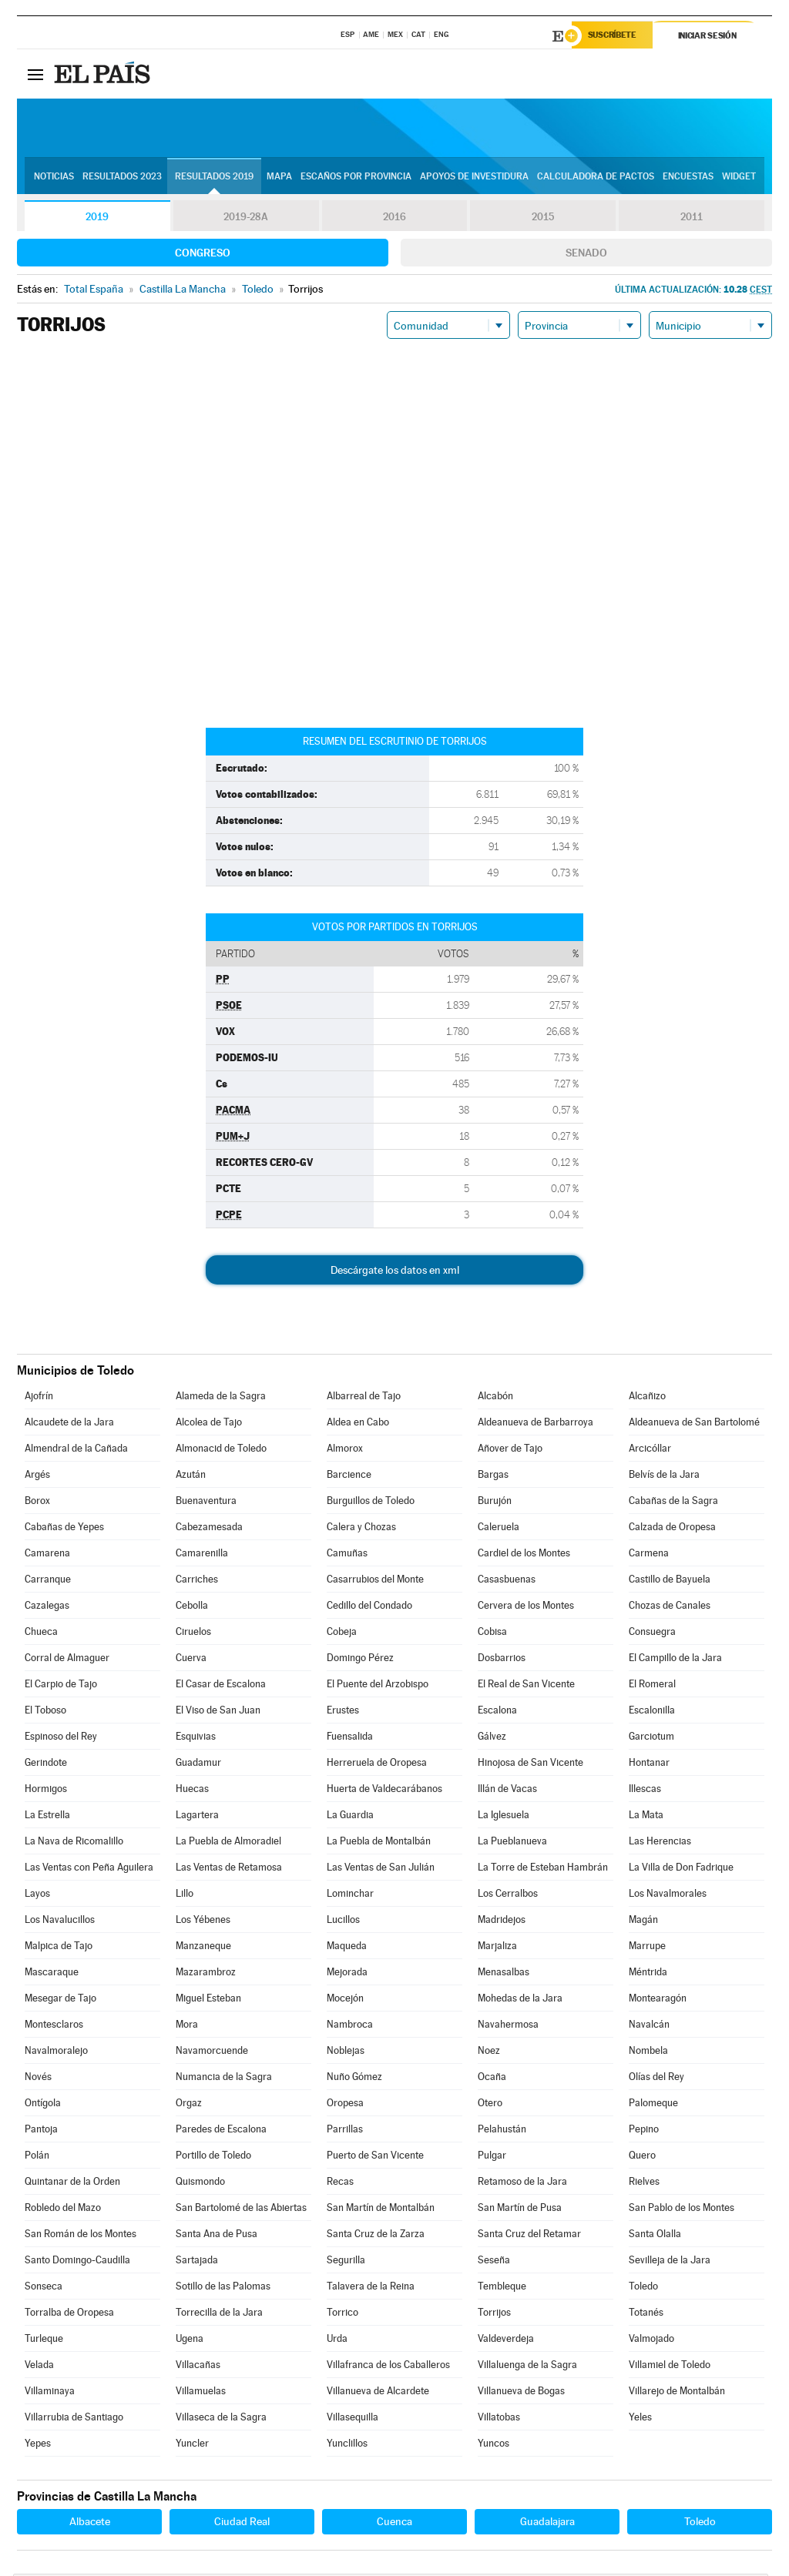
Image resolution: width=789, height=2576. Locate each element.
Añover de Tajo (510, 1450)
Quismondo (200, 2183)
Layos (37, 1895)
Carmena (649, 1555)
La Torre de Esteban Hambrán (543, 1869)
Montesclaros (54, 2026)
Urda (337, 2341)
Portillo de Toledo (213, 2157)
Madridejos (501, 1922)
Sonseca (43, 2288)
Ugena (189, 2341)
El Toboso (45, 1712)
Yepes (38, 2445)
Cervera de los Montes (526, 1607)
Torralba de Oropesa (69, 2314)
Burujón (495, 1503)
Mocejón (345, 2000)
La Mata (646, 1817)
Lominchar (350, 1895)
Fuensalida (350, 1738)
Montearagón (658, 2000)
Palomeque (653, 2105)
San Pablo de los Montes (681, 2210)
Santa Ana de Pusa (216, 2236)
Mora (187, 2026)
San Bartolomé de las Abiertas (241, 2210)
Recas (340, 2183)
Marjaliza (497, 1948)
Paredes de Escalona (221, 2131)
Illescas (645, 1791)
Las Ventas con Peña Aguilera (89, 1869)
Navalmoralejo (56, 2052)
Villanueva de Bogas (521, 2393)
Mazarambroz (206, 1974)
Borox (37, 1503)
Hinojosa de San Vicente (530, 1764)
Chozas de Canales (669, 1607)
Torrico (342, 2314)
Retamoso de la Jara (522, 2183)
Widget (739, 178)
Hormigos (46, 1791)
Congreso (202, 255)
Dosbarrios (501, 1660)
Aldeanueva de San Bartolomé (694, 1424)
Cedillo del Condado (369, 1607)
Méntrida (648, 1974)
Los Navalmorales (668, 1895)
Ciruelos (193, 1634)
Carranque (48, 1581)
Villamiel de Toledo (669, 2367)
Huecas (192, 1791)
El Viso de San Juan (218, 1712)
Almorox (345, 1450)
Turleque (44, 2341)
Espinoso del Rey (61, 1738)
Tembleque (502, 2288)
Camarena (47, 1555)
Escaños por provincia (355, 178)
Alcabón (495, 1398)
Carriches (197, 1581)
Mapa (279, 178)
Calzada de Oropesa (672, 1529)
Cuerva (191, 1660)
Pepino (644, 2131)
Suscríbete (615, 36)
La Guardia (350, 1817)
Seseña (494, 2262)
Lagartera (197, 1817)
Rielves (644, 2183)
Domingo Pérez (360, 1660)
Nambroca (350, 2026)
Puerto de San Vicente (375, 2157)
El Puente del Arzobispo (377, 1686)
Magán (643, 1922)
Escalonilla (652, 1712)
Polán (37, 2157)
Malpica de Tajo (58, 1948)
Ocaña (492, 2079)
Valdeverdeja (506, 2341)
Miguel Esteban (208, 2000)
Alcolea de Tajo (209, 1424)
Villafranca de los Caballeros (388, 2367)
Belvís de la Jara (664, 1476)
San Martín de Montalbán (381, 2210)
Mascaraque (52, 1974)
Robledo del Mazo (63, 2210)
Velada (39, 2367)
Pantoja (41, 2131)
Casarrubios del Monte (375, 1581)
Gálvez (492, 1738)
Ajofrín (39, 1398)
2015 (543, 219)
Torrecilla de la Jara (219, 2314)
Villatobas (499, 2419)
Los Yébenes (203, 1922)
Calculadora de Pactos (595, 178)
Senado (586, 255)
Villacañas (198, 2367)
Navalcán (649, 2026)
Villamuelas (201, 2393)
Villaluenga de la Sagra (527, 2367)
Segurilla (346, 2262)
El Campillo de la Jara (675, 1660)
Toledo (643, 2288)
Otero (490, 2105)
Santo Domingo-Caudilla (77, 2262)
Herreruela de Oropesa (377, 1764)
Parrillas (345, 2131)
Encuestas (688, 178)
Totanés (646, 2314)
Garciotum (651, 1738)
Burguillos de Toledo (371, 1503)
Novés (38, 2079)
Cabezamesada (209, 1529)
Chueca (41, 1634)
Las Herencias (660, 1843)
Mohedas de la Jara (520, 2000)
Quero (642, 2157)
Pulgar (492, 2157)
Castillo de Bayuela (669, 1581)
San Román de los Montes (80, 2236)
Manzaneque (203, 1948)
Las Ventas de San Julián (381, 1869)
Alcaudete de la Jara (69, 1424)
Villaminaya (50, 2393)
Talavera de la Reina (371, 2288)
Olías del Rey (656, 2079)
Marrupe (647, 1948)
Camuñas (347, 1555)
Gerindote (46, 1764)
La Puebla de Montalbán (379, 1843)
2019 (97, 219)
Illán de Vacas (507, 1791)
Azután (191, 1476)
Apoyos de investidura (474, 178)
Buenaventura (206, 1503)
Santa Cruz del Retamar (529, 2236)
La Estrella (47, 1817)
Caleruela (498, 1529)
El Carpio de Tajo (61, 1686)
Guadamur (198, 1764)
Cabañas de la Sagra (673, 1503)
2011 (691, 219)
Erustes (343, 1712)
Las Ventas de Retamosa (229, 1869)
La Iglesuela (503, 1817)
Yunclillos (347, 2445)
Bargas (493, 1476)
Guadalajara (547, 2523)
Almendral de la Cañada (76, 1450)
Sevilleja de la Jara (669, 2262)
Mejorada (347, 1974)
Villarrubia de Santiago (74, 2419)
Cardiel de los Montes (524, 1555)
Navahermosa (508, 2026)
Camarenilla (202, 1555)
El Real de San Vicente (526, 1686)
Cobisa (492, 1634)
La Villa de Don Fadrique (681, 1869)
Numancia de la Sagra (224, 2079)
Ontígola (43, 2105)
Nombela (648, 2052)
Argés (37, 1476)
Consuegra (652, 1634)
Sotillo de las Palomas (223, 2288)
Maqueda (347, 1948)
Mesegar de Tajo (60, 2000)
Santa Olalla (655, 2236)
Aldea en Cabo (358, 1424)
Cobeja (342, 1634)
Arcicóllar (650, 1450)
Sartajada (197, 2262)
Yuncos (493, 2445)
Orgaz (189, 2105)
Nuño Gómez (354, 2079)
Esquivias (196, 1738)
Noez (489, 2052)
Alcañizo (647, 1398)
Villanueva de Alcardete (378, 2393)
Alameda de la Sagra (221, 1398)
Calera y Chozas (361, 1529)
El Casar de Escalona (221, 1686)
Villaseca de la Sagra (221, 2419)
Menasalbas (503, 1974)
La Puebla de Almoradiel (228, 1843)
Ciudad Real (242, 2523)
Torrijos (494, 2314)
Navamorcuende (212, 2052)
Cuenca (394, 2523)
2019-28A (246, 219)
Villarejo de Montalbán (677, 2393)
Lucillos (343, 1922)
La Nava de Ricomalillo (74, 1843)
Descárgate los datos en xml (395, 1272)
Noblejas (345, 2052)
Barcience (349, 1476)
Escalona (497, 1712)
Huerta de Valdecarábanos (384, 1791)
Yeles (640, 2419)
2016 (394, 219)
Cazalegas (47, 1607)
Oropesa (345, 2105)
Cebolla (192, 1607)
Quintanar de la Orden (72, 2183)
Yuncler (192, 2445)
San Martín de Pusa (520, 2210)
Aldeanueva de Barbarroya (535, 1424)
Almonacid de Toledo (221, 1450)
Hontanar (649, 1764)
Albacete (89, 2523)
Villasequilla (352, 2419)
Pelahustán (502, 2131)
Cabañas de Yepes (64, 1529)
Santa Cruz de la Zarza (376, 2236)
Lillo (184, 1895)
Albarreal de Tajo (364, 1398)
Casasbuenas (507, 1581)
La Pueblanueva (512, 1843)
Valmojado (651, 2341)
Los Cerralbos (508, 1895)
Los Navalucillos (60, 1922)
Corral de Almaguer (67, 1660)
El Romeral (652, 1686)
